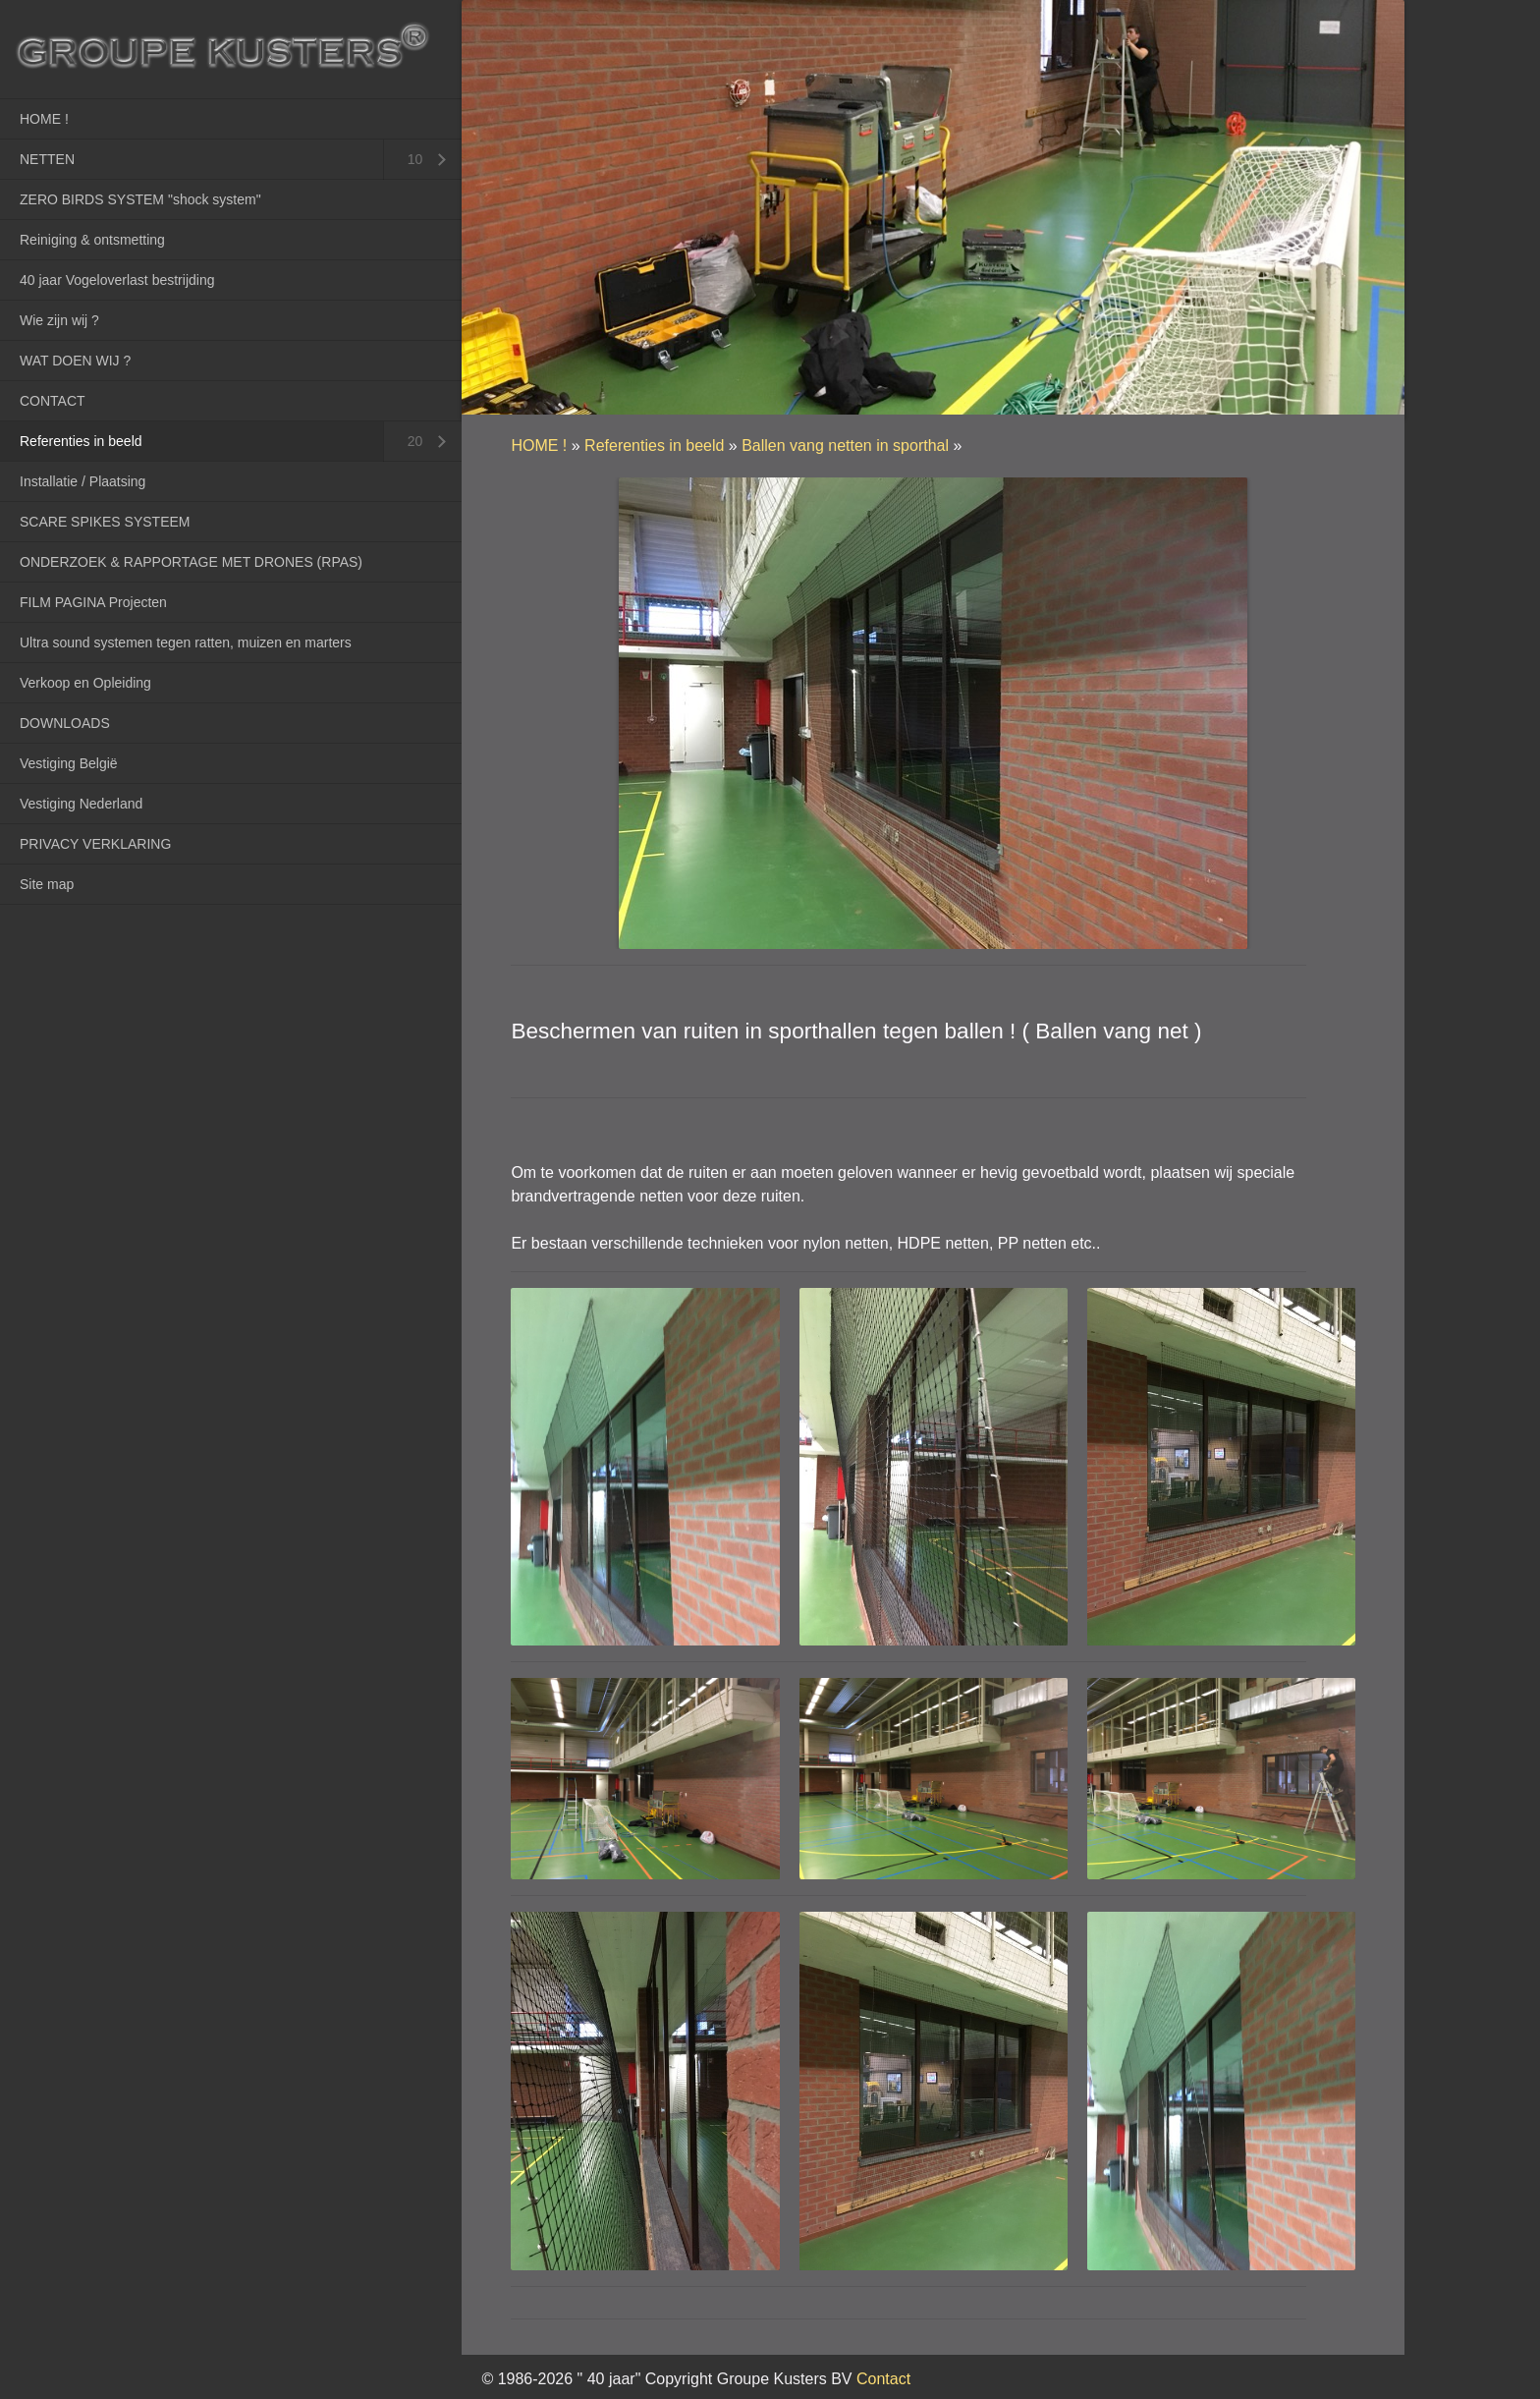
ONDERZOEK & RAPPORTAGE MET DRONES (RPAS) (191, 562)
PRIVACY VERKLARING (95, 844)
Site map (47, 884)
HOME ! (44, 119)
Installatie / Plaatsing (82, 481)
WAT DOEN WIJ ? (75, 360)
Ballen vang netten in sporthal (845, 445)
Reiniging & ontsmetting (92, 240)
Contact (883, 2379)
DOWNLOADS (65, 723)
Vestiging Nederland (81, 803)
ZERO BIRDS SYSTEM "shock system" (140, 199)
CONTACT (52, 401)
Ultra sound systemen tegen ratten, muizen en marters (186, 642)
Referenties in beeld (81, 441)
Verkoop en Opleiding (85, 683)
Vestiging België (69, 763)
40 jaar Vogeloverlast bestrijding (117, 280)
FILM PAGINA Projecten (93, 602)
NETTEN (47, 159)
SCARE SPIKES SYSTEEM (105, 522)
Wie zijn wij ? (59, 320)
